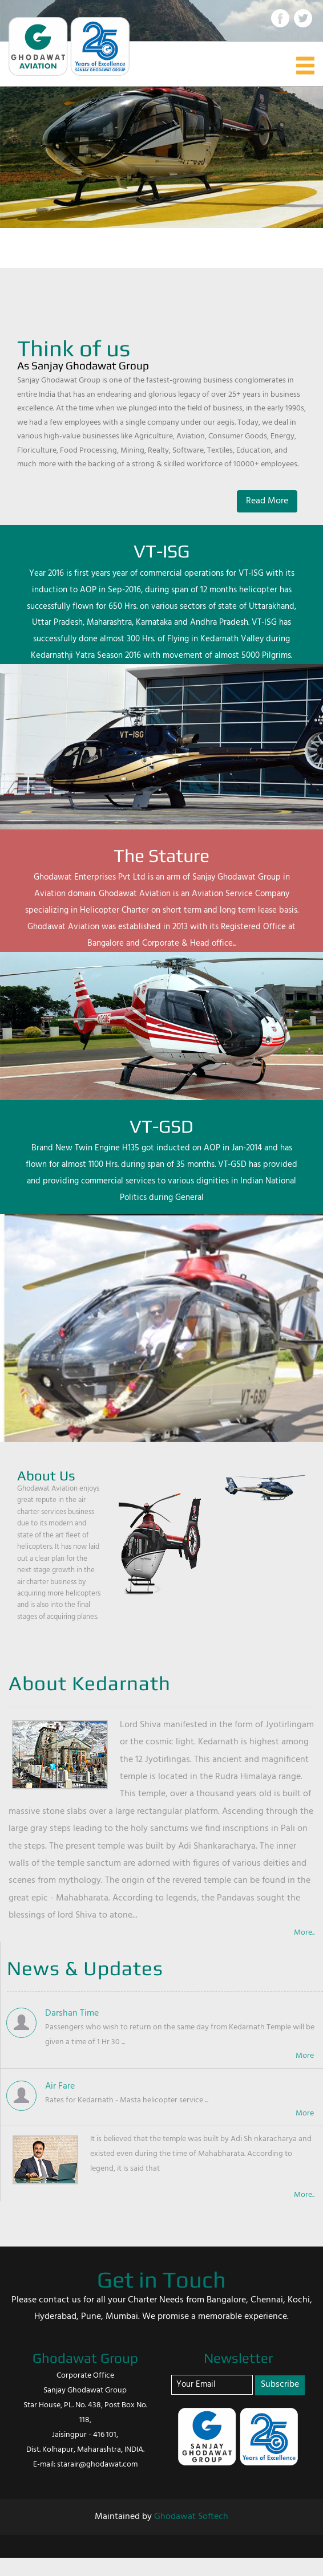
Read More (267, 501)
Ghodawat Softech (191, 2516)
